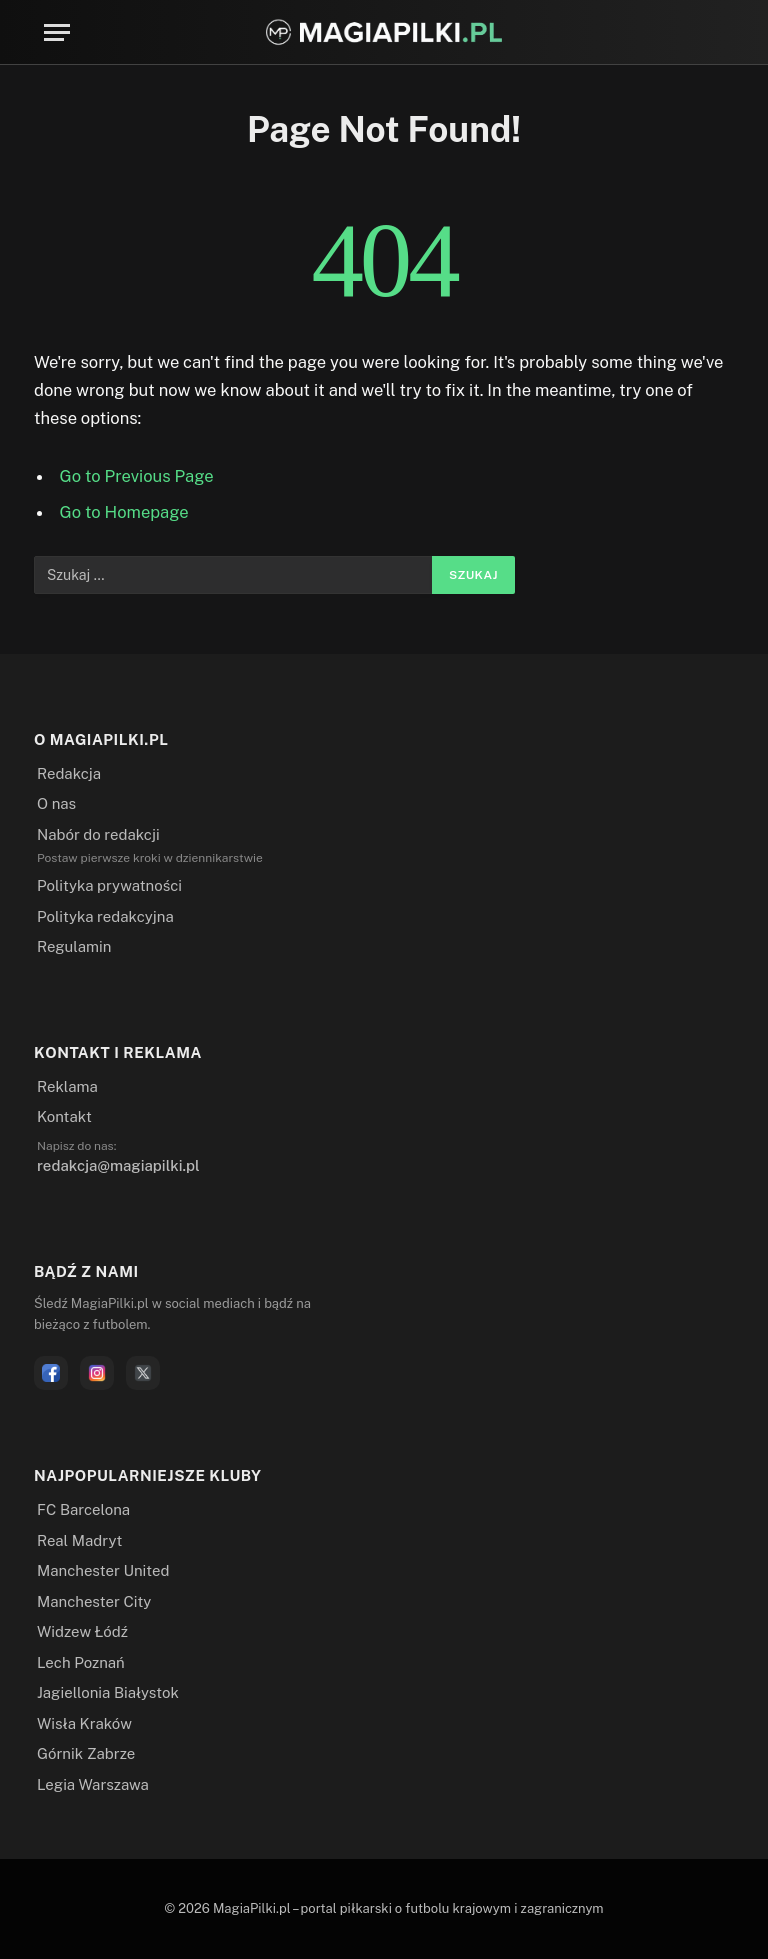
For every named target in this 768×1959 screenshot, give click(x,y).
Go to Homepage (124, 512)
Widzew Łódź (82, 1631)
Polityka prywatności (109, 885)
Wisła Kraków (84, 1723)
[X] (143, 1373)
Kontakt (64, 1116)
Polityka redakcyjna (105, 916)
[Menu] (57, 32)
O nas (56, 803)
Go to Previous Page (137, 476)
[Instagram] (97, 1373)
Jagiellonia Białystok (108, 1692)
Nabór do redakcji (98, 834)
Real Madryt (79, 1540)
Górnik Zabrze (86, 1753)
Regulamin (74, 946)
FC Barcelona (83, 1509)
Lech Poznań (81, 1662)
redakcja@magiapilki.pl (118, 1165)
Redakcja (69, 773)
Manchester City (94, 1601)
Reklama (67, 1086)
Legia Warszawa (93, 1784)
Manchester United (103, 1570)
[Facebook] (51, 1373)
